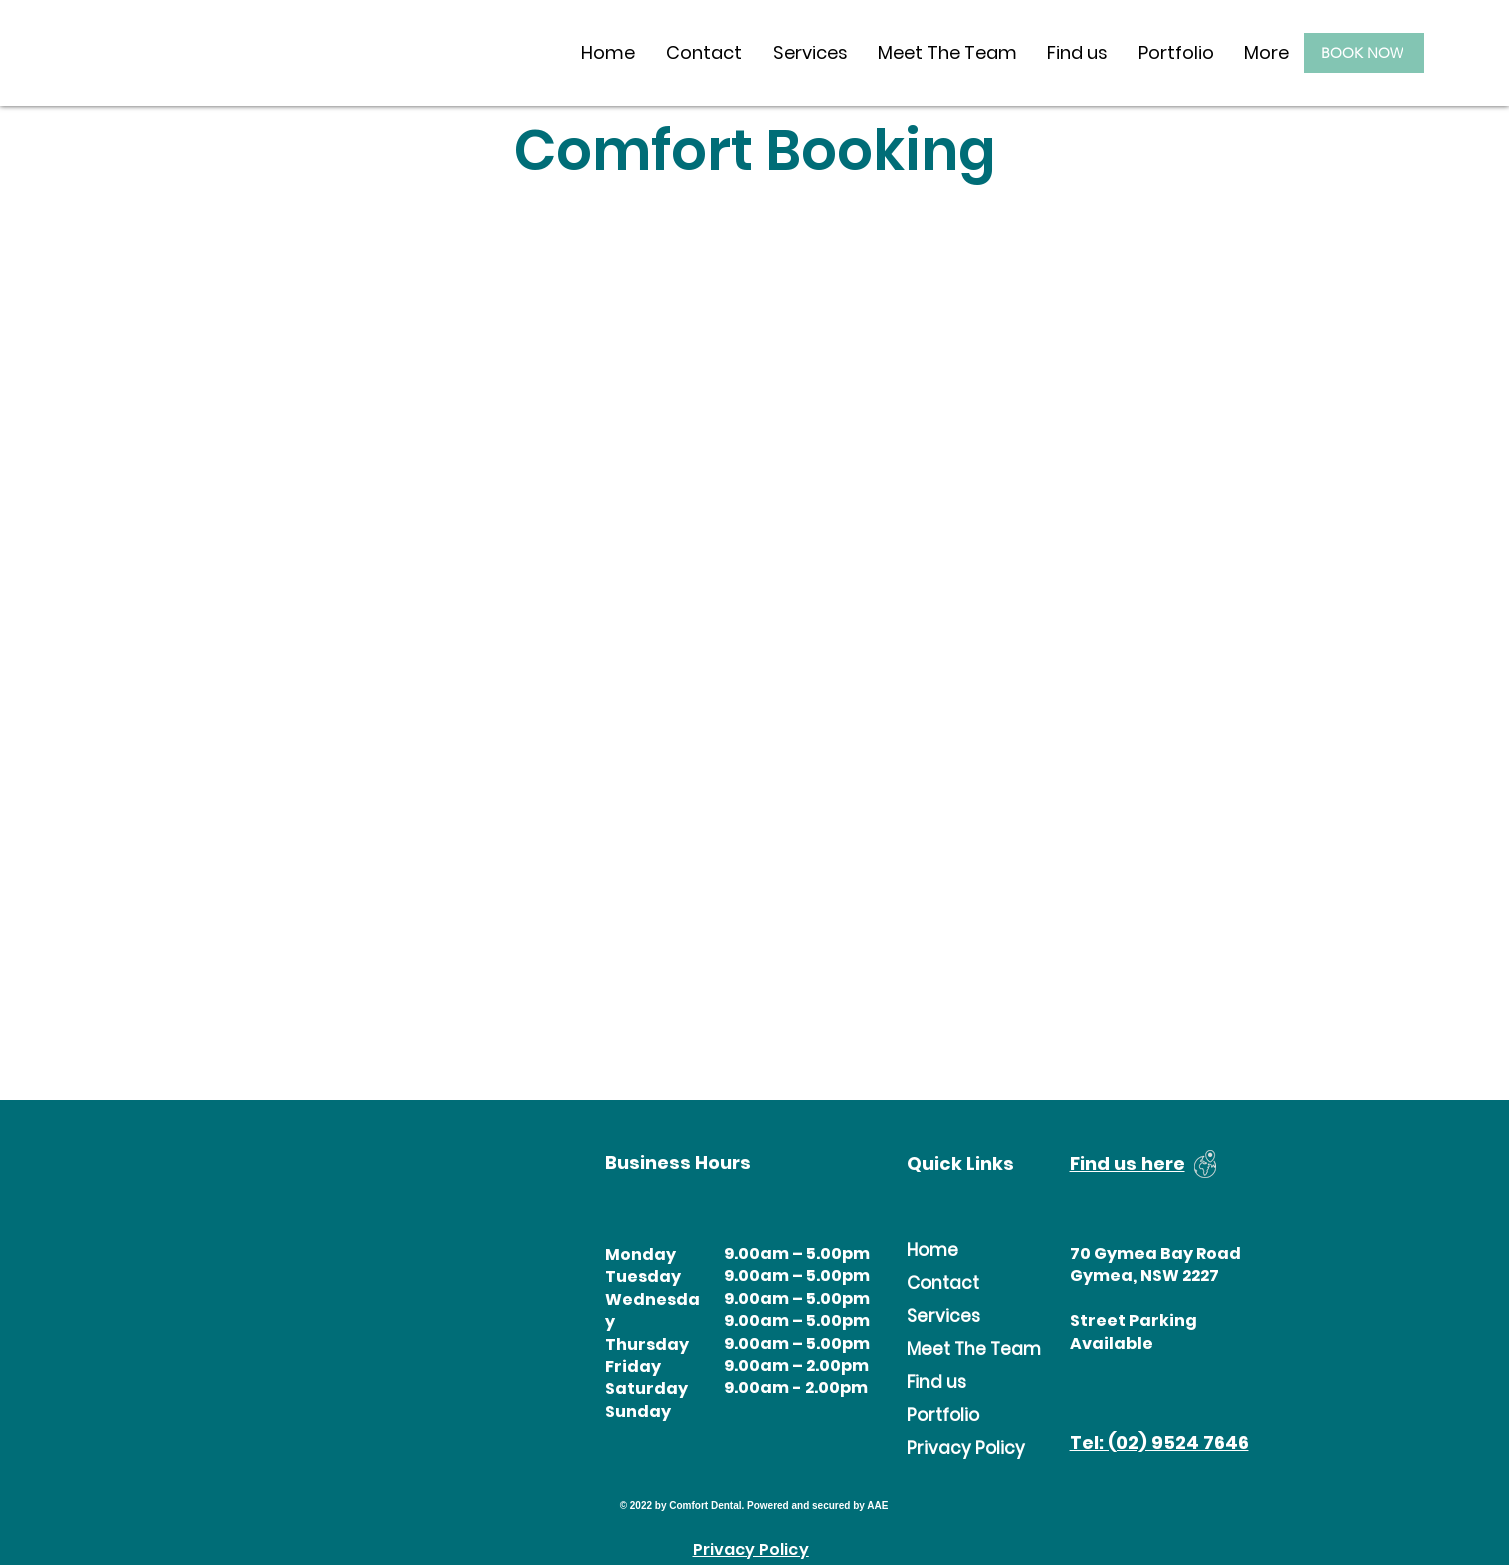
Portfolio (943, 1415)
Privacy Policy (946, 1448)
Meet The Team (946, 1349)
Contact (943, 1283)
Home (932, 1250)
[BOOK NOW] (1364, 53)
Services (943, 1316)
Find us (936, 1382)
